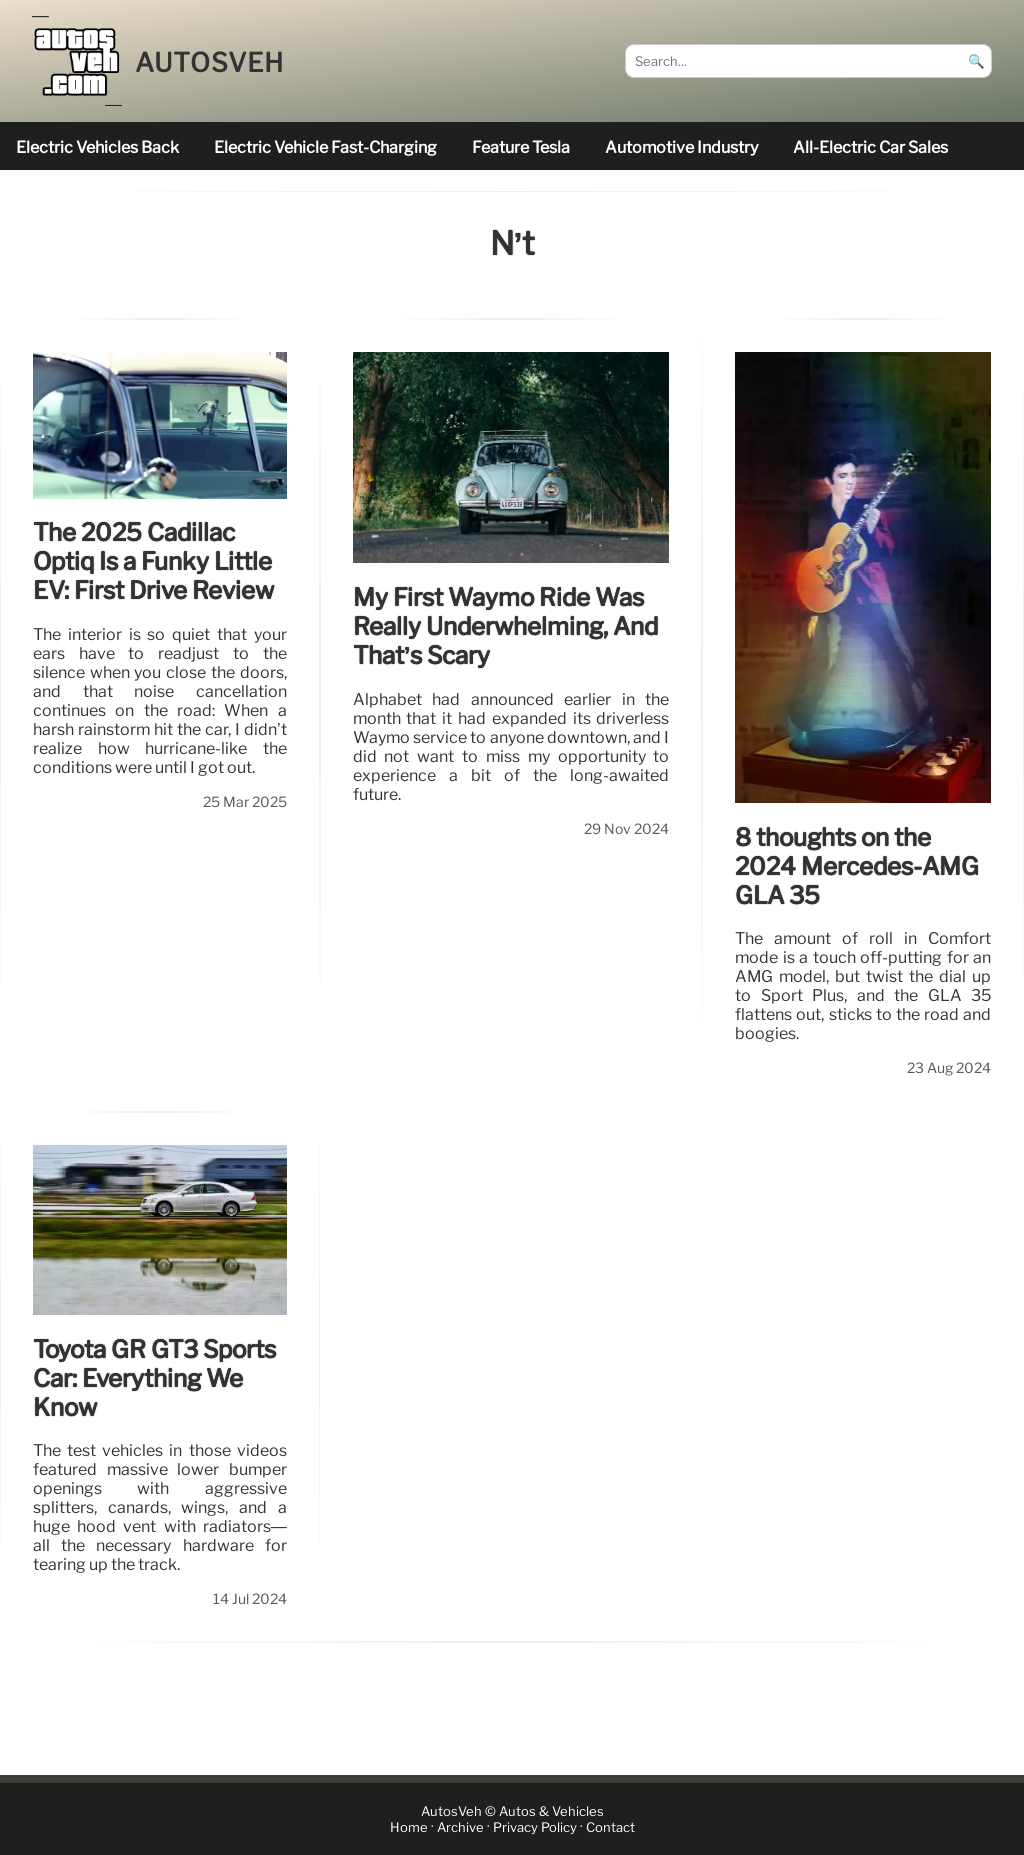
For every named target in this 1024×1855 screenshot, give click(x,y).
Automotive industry (681, 147)
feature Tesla (521, 147)
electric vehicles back (97, 147)
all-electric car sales (870, 147)
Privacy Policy (535, 1827)
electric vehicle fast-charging (325, 147)
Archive (460, 1827)
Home (409, 1827)
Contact (610, 1827)
